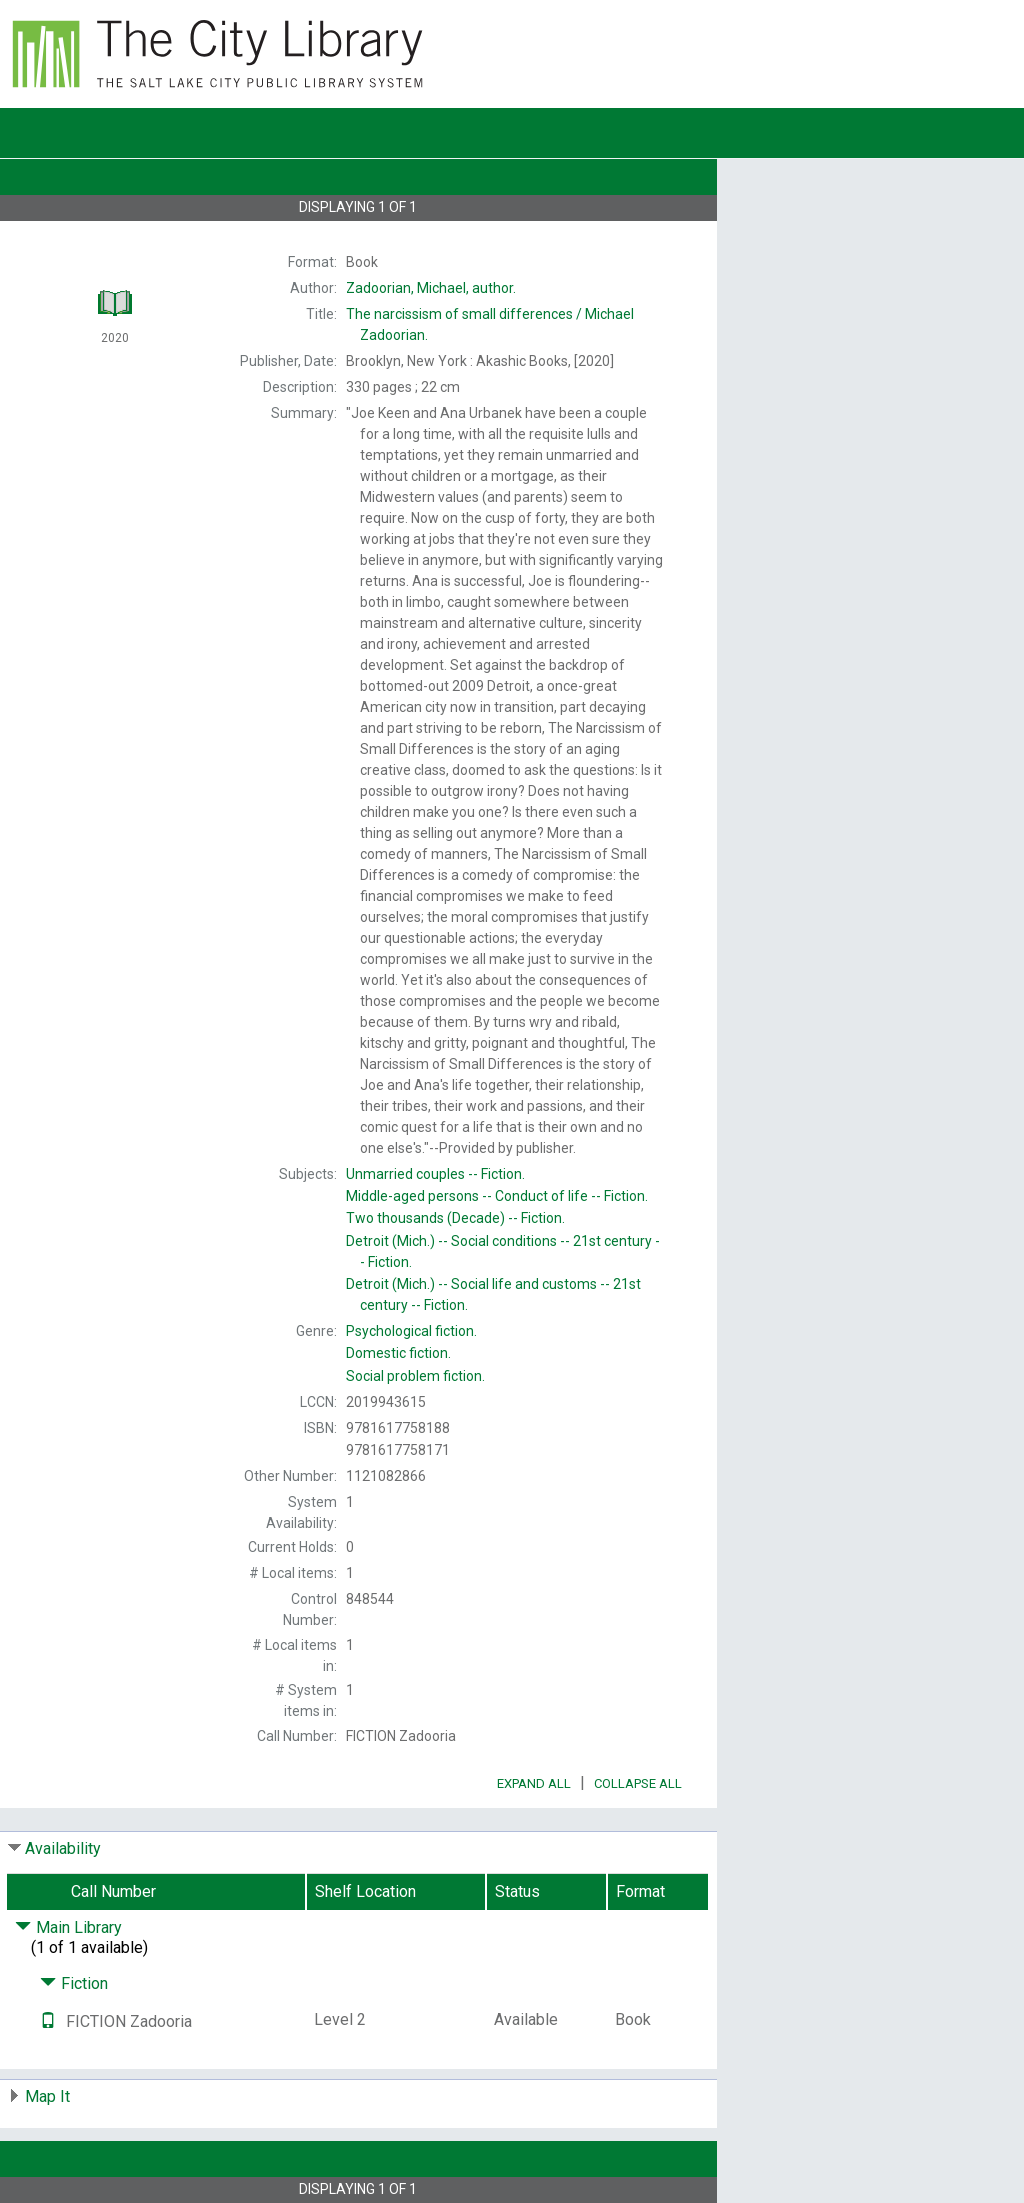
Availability (63, 1848)
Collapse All (638, 1783)
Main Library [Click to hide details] (68, 1927)
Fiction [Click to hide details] (74, 1983)
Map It (47, 2096)
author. (431, 288)
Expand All (534, 1783)
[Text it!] (48, 2021)
